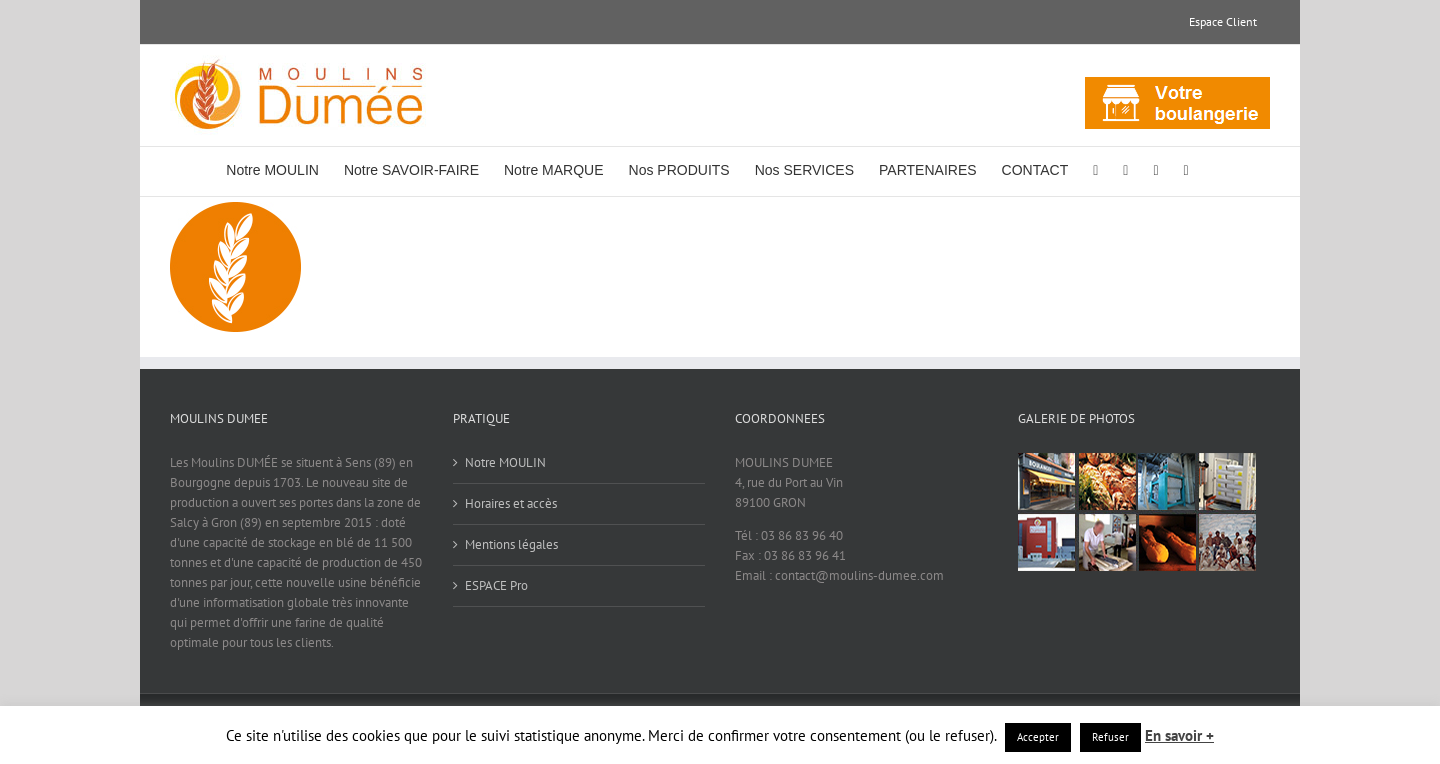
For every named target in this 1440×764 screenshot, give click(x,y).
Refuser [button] (1110, 737)
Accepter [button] (1038, 737)
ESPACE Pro (496, 585)
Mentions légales (511, 544)
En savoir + (1179, 735)
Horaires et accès (511, 503)
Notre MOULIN (505, 462)
